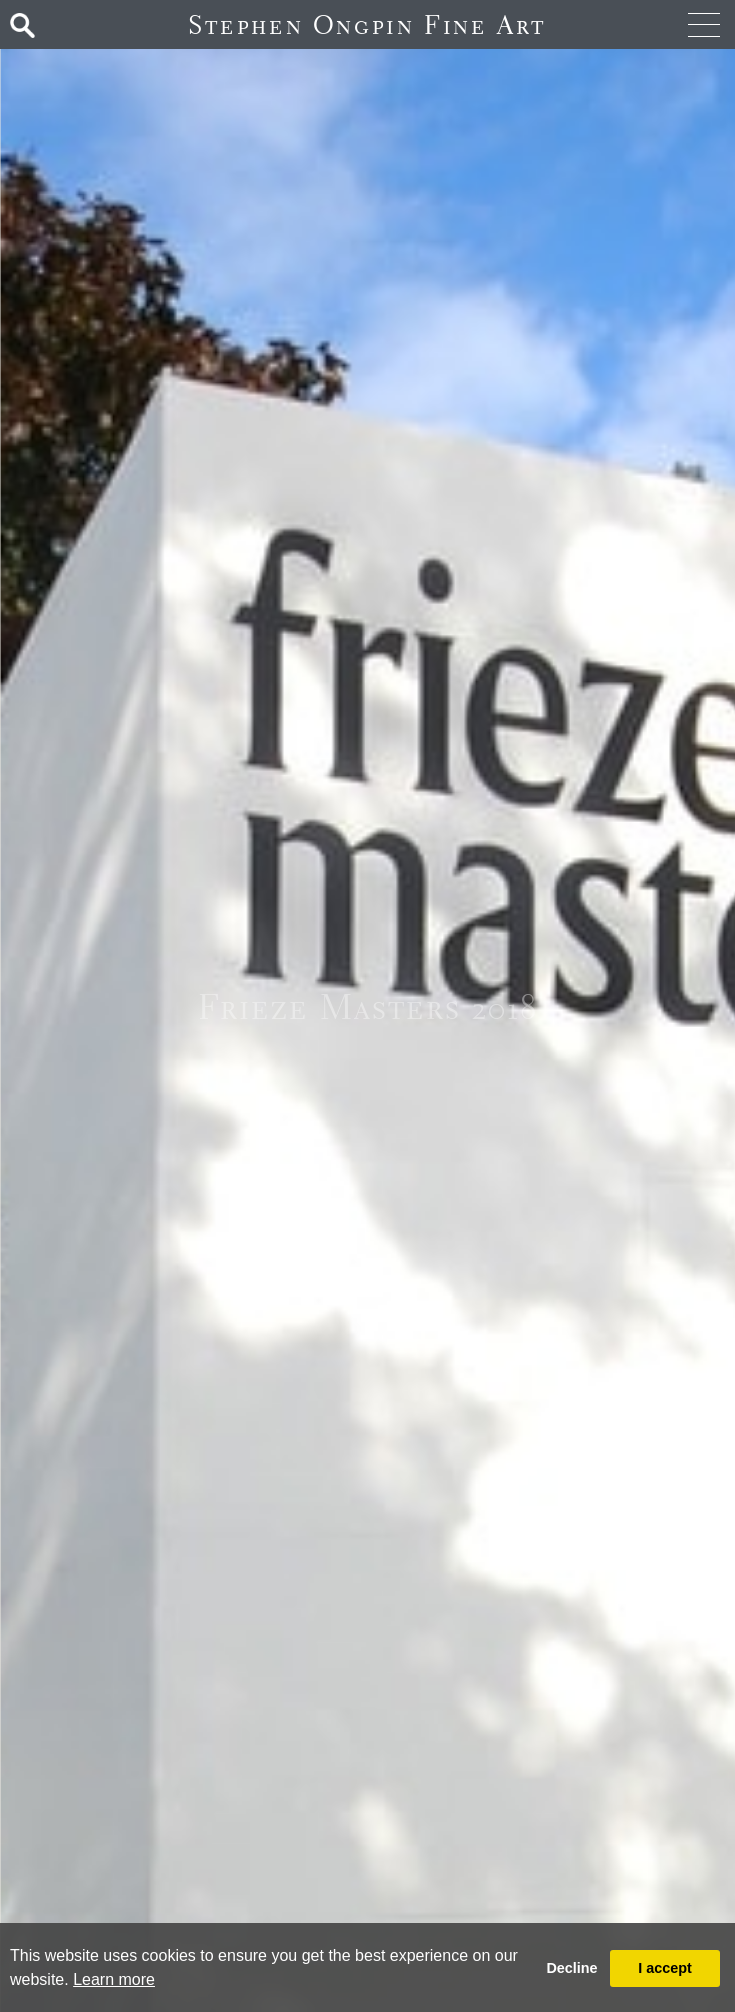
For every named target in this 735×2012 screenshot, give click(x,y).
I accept (665, 1968)
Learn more (114, 1979)
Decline (571, 1968)
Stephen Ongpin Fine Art (367, 24)
